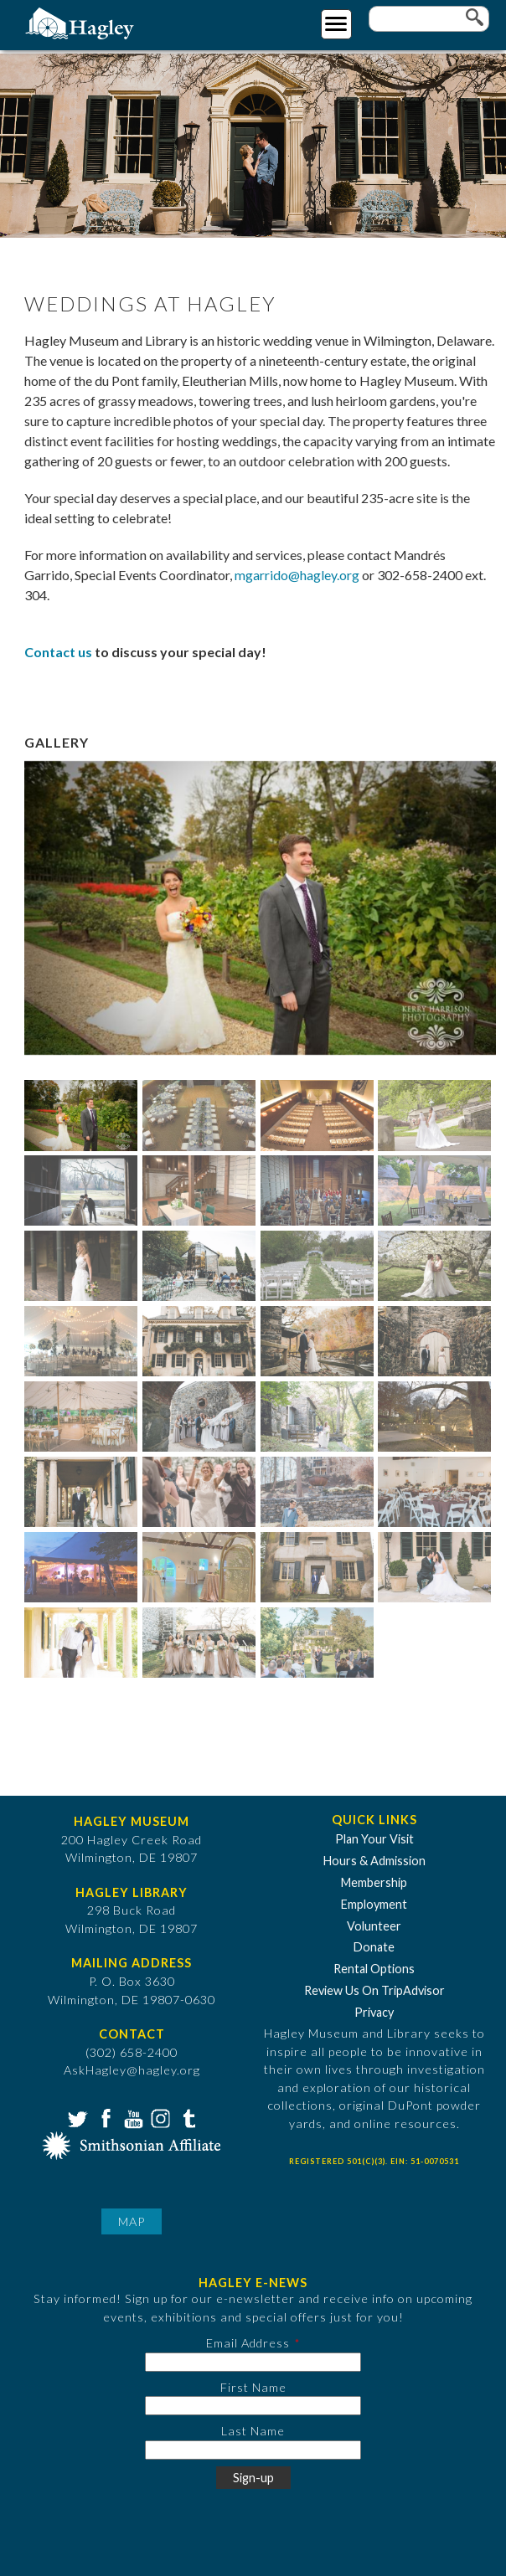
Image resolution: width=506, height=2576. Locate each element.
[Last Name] (253, 2450)
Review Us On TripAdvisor (374, 1990)
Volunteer (374, 1926)
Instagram (159, 2117)
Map (131, 2221)
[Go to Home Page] (81, 22)
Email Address (248, 2343)
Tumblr (186, 2117)
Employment (374, 1904)
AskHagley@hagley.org (132, 2070)
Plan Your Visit (374, 1839)
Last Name (253, 2431)
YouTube (131, 2117)
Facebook (103, 2117)
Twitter (76, 2117)
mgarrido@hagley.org (297, 575)
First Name (253, 2387)
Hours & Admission (374, 1861)
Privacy (374, 2012)
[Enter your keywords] (429, 19)
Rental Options (374, 1969)
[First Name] (253, 2405)
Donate (374, 1947)
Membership (374, 1882)
